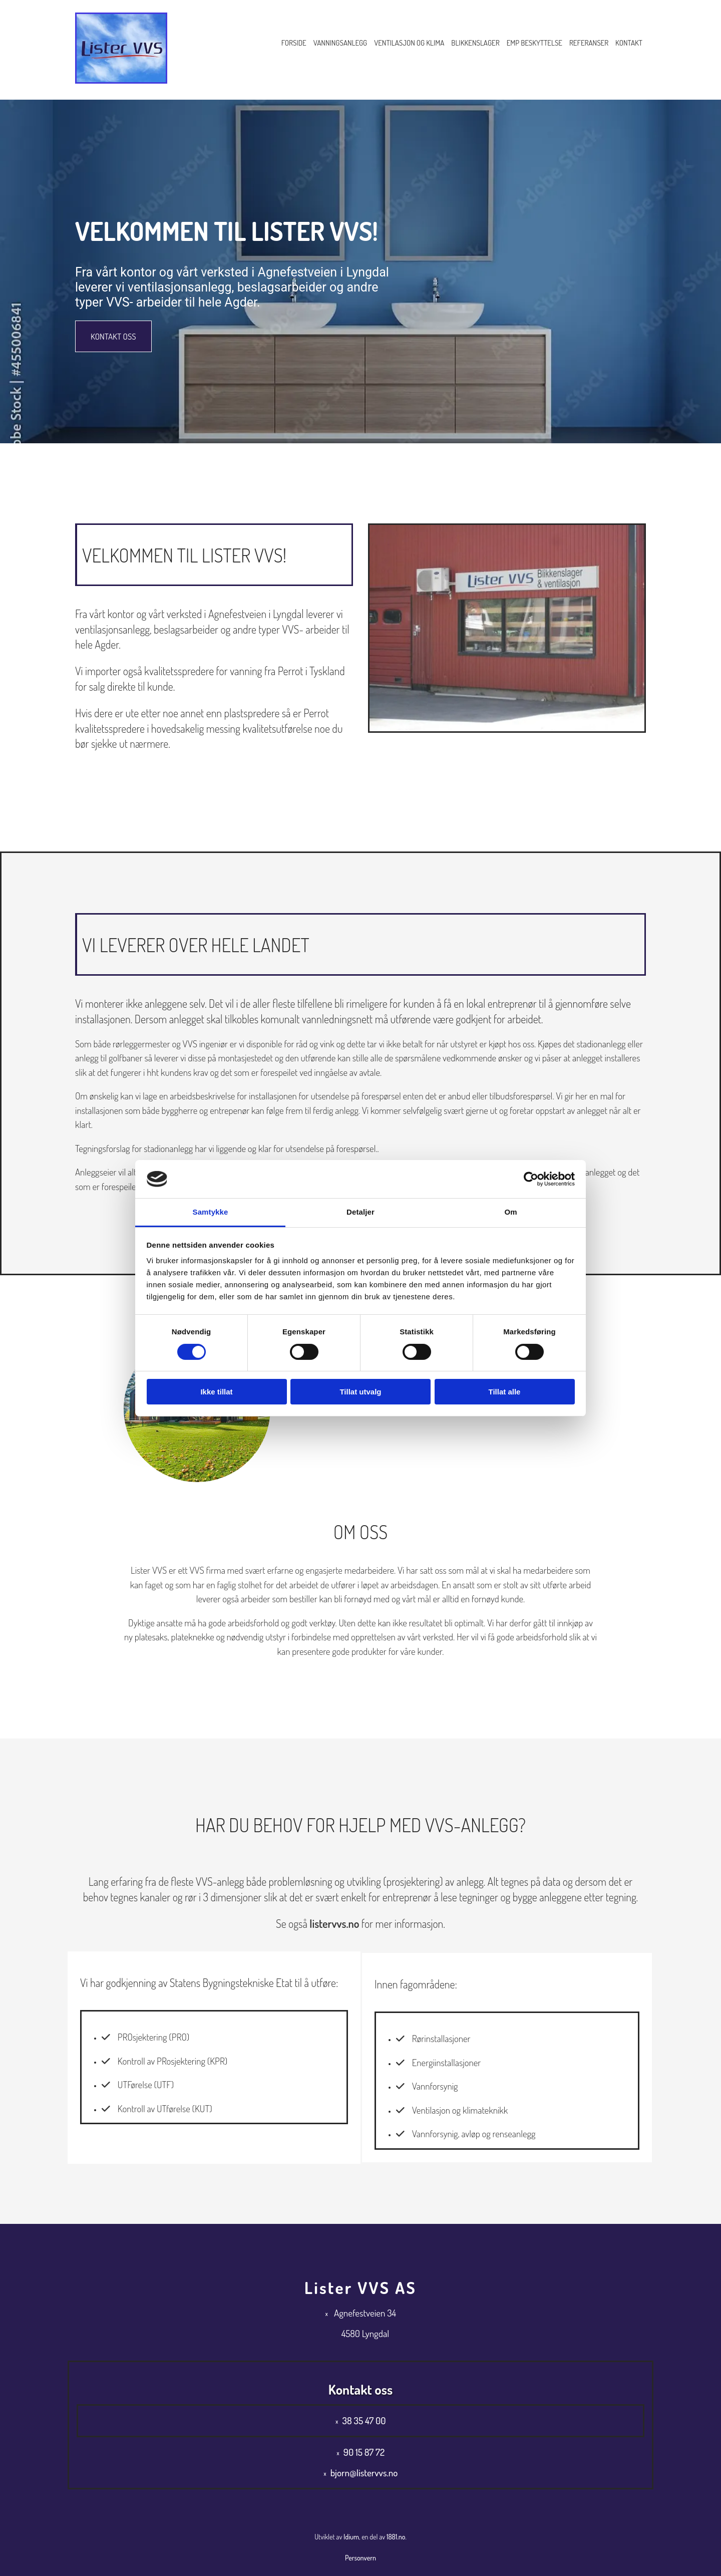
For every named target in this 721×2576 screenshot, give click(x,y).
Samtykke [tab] (210, 1212)
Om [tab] (510, 1212)
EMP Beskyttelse (534, 43)
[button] (113, 336)
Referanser (588, 43)
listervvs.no (334, 1923)
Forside (293, 43)
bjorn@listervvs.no (364, 2472)
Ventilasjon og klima (409, 43)
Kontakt (628, 43)
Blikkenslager (475, 43)
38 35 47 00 (364, 2420)
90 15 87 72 (364, 2452)
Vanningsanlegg (340, 43)
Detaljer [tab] (360, 1212)
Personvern (360, 2557)
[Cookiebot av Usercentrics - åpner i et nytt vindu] (531, 1179)
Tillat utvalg (360, 1391)
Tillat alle (505, 1391)
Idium (351, 2536)
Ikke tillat (216, 1391)
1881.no (396, 2536)
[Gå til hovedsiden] (121, 81)
